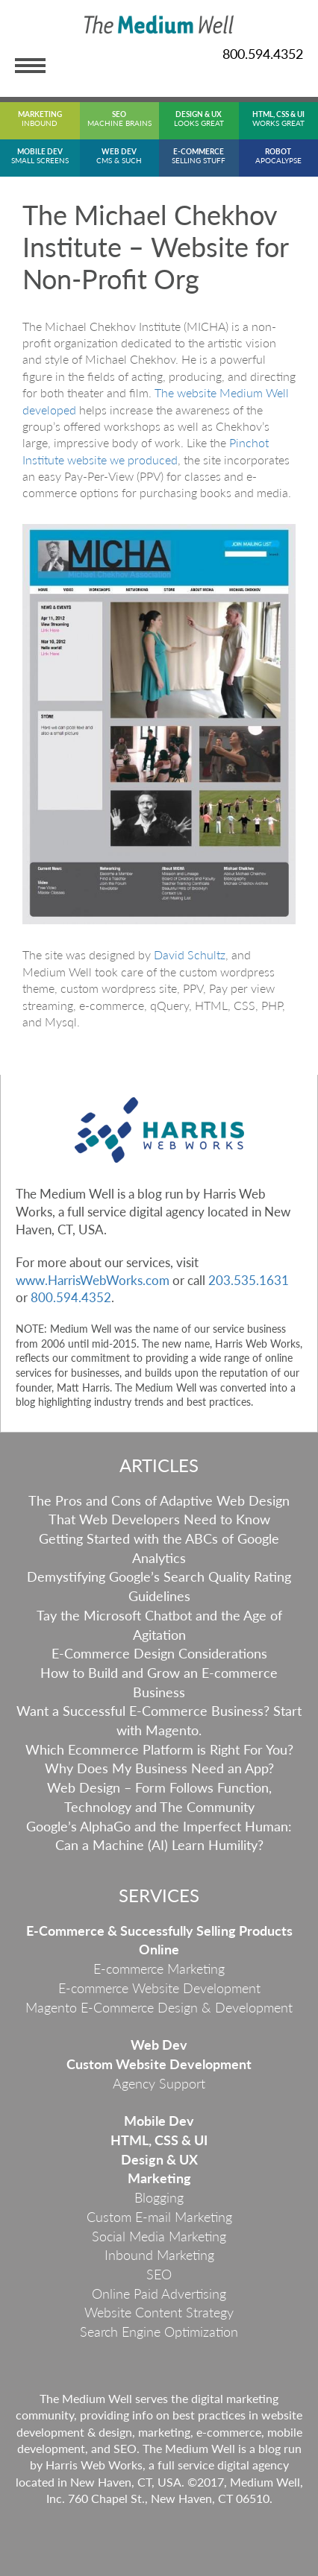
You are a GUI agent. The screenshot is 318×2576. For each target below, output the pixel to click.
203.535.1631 (248, 1280)
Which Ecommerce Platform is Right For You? (159, 1749)
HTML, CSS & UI (159, 2140)
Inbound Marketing (159, 2255)
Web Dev (159, 2044)
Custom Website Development (159, 2064)
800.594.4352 (262, 53)
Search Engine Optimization (159, 2331)
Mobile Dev (159, 2120)
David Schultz (189, 954)
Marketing (159, 2178)
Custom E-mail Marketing (159, 2217)
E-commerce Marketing (159, 1968)
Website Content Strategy (159, 2312)
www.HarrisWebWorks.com (92, 1280)
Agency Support (159, 2083)
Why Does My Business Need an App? (159, 1768)
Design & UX (159, 2159)
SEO (159, 2274)
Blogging (159, 2197)
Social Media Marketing (159, 2236)
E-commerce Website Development (159, 1988)
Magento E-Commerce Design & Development (159, 2007)
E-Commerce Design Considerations (159, 1653)
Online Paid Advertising (159, 2293)
